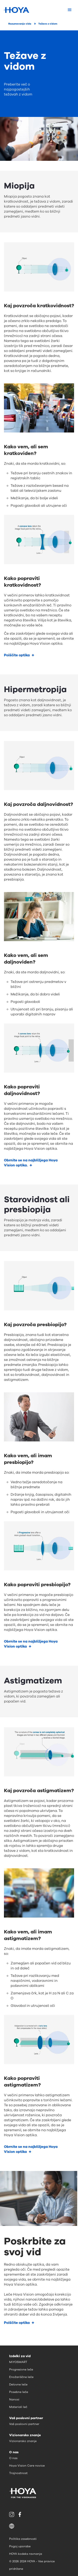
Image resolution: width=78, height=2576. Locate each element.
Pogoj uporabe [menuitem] (20, 2546)
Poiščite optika (17, 655)
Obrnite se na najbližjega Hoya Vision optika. (31, 1163)
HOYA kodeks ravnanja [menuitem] (25, 2554)
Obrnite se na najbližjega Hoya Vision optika (31, 1644)
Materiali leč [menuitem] (18, 2407)
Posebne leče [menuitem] (18, 2392)
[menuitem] (12, 2514)
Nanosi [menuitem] (14, 2399)
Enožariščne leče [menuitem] (21, 2377)
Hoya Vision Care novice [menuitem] (27, 2466)
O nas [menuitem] (13, 2458)
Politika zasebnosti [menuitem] (23, 2539)
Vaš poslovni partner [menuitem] (24, 2424)
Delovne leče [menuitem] (18, 2384)
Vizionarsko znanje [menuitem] (23, 2441)
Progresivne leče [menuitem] (21, 2370)
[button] (39, 2526)
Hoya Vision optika (46, 643)
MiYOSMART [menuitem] (18, 2362)
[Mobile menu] (69, 10)
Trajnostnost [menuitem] (18, 2473)
